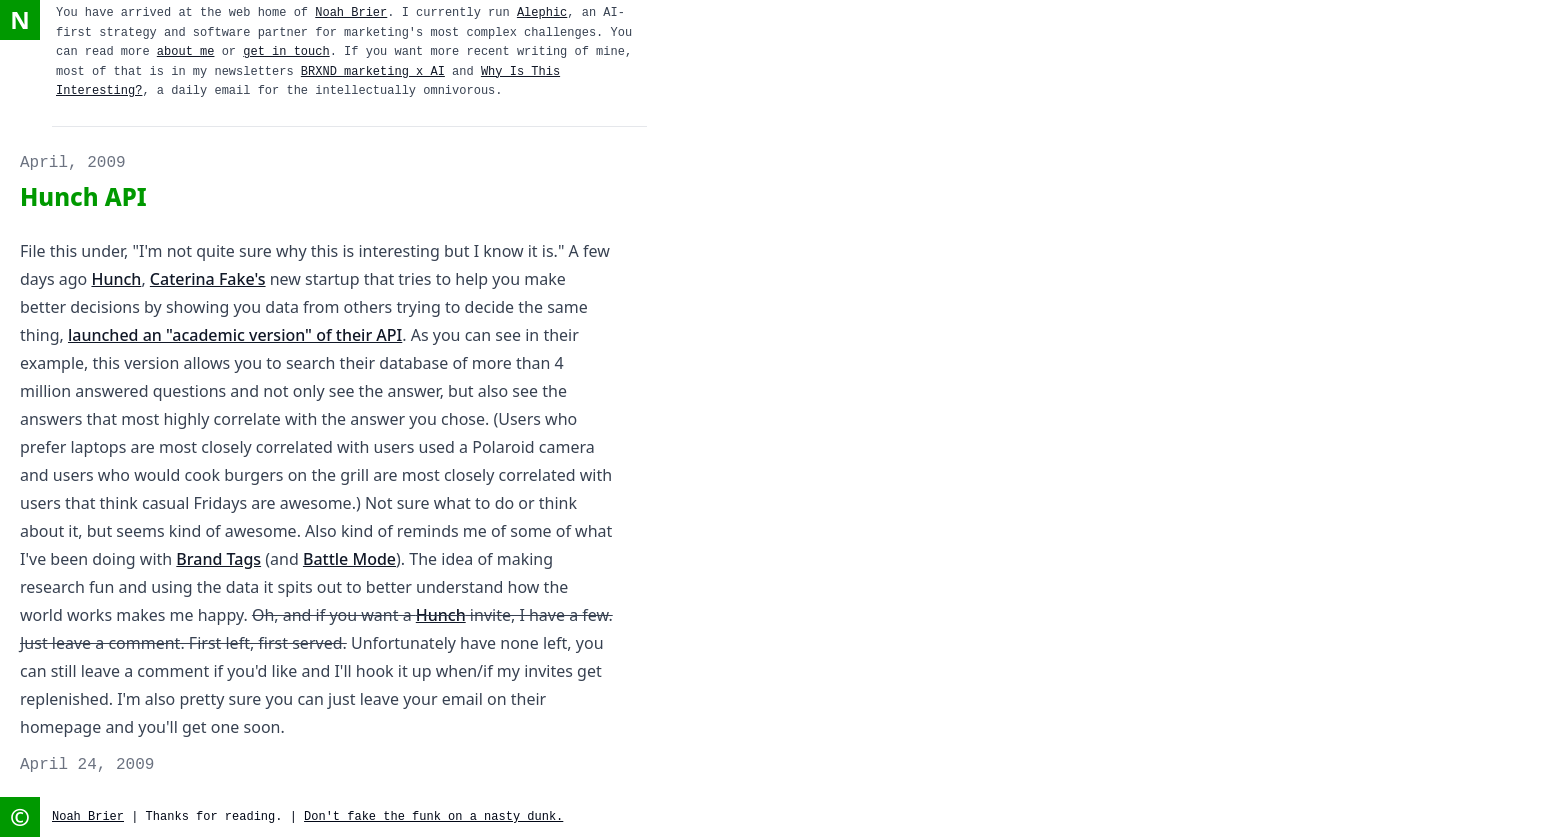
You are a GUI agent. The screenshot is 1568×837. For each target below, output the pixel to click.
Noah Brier (351, 13)
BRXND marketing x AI (373, 72)
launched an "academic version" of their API (235, 335)
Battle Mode (349, 559)
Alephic (542, 13)
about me (186, 52)
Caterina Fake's (208, 279)
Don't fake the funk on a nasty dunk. (433, 817)
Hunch (116, 279)
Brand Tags (218, 559)
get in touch (286, 52)
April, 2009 (73, 163)
